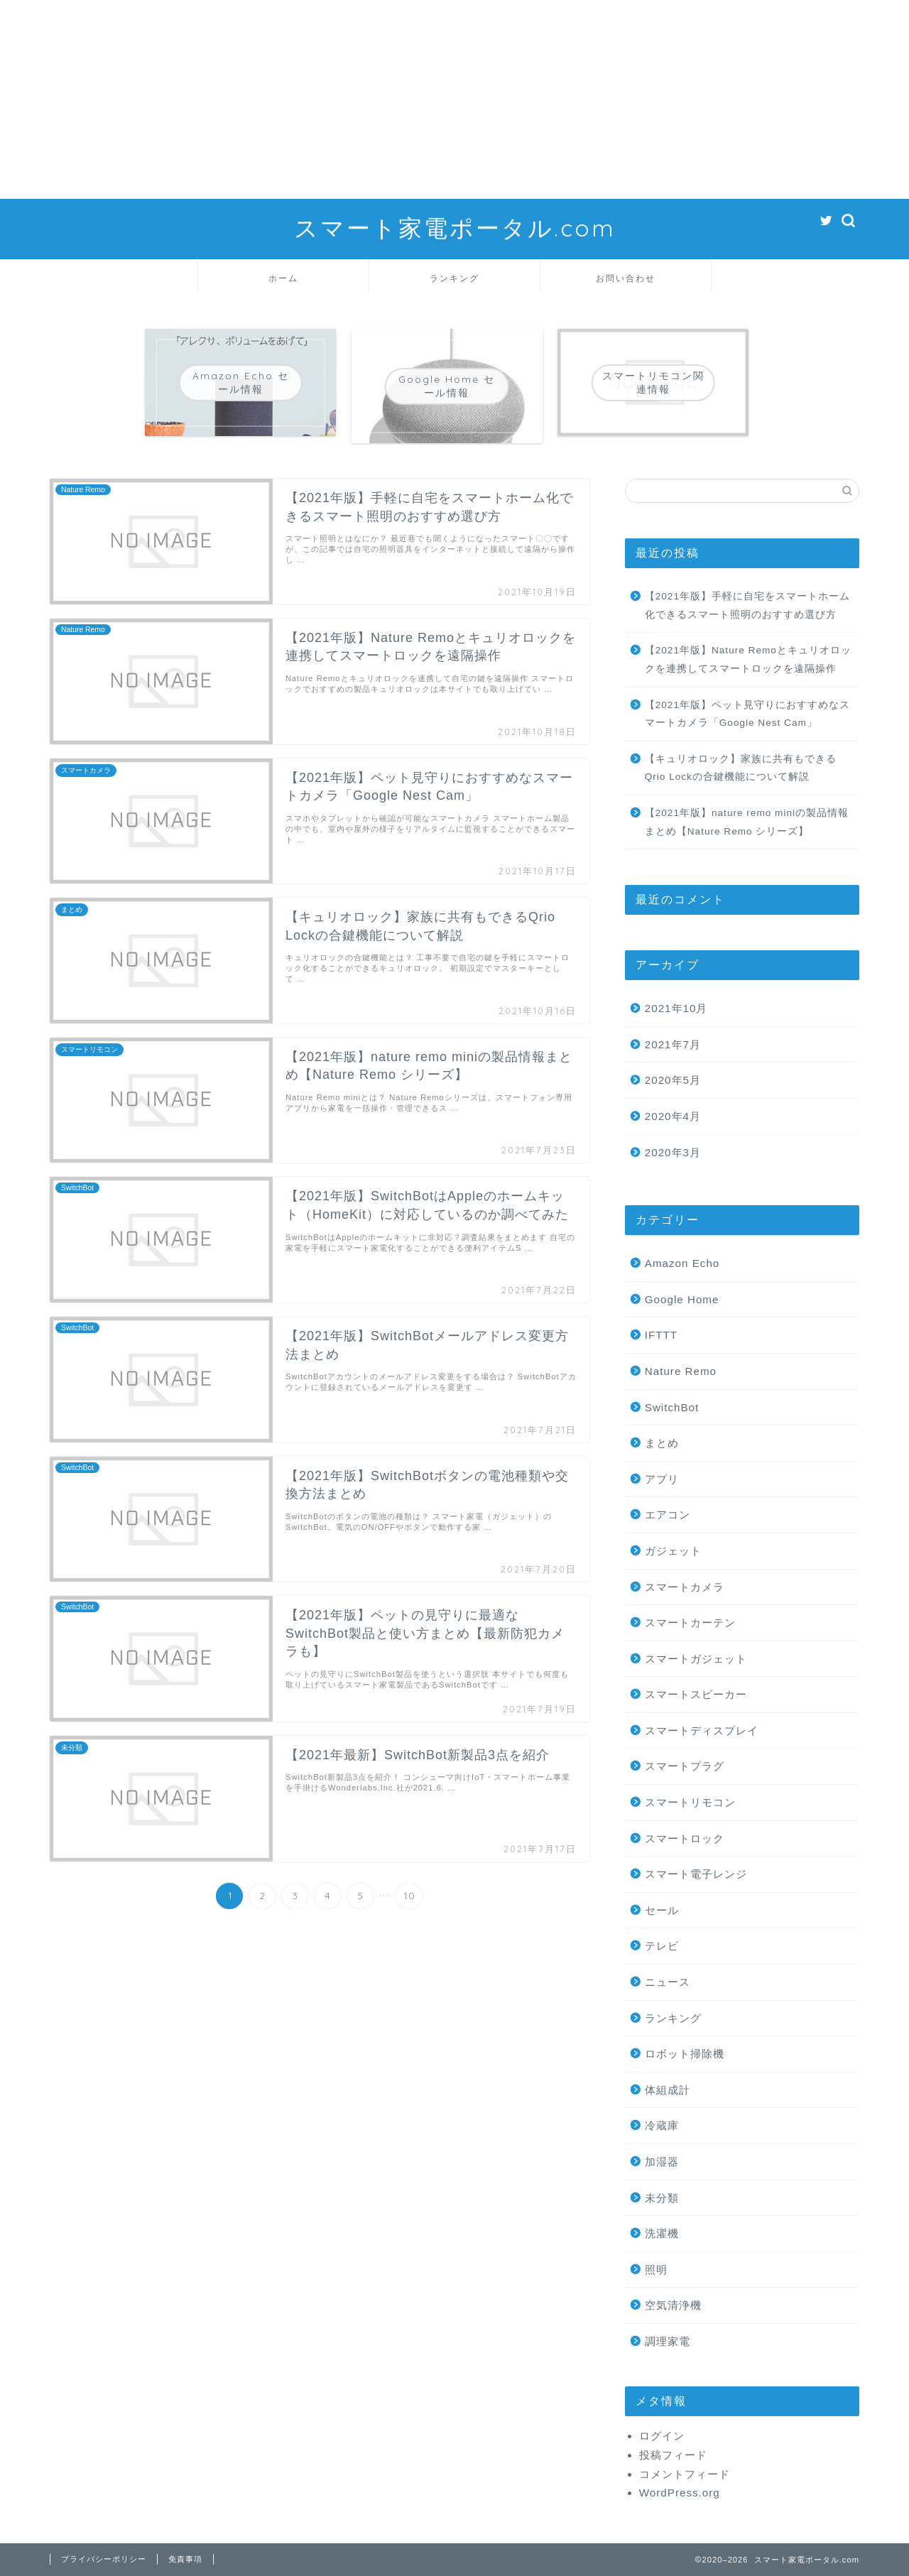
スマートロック (684, 1838)
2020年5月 (673, 1080)
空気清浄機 (673, 2305)
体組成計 (667, 2090)
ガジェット (673, 1551)
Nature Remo (681, 1371)
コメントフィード (684, 2474)
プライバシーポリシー (103, 2559)
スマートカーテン (690, 1622)
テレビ (662, 1946)
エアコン (667, 1515)
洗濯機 (662, 2233)
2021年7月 (673, 1044)
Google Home (682, 1299)
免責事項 (185, 2559)
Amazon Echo (682, 1263)
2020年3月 (673, 1152)
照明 (656, 2269)
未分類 (662, 2198)
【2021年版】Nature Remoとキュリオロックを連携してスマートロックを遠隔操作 (748, 659)
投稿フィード (673, 2455)
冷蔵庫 (662, 2125)
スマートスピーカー (696, 1694)
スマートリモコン (690, 1802)
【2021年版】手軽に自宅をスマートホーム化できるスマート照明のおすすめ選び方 (747, 605)
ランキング (454, 278)
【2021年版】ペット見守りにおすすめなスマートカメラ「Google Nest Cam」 (747, 714)
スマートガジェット (696, 1659)
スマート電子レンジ (696, 1874)
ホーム (283, 278)
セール (662, 1910)
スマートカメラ (684, 1587)
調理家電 (667, 2341)
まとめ (662, 1443)
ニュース (667, 1982)
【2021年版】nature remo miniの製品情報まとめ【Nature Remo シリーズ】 (747, 822)
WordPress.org (679, 2493)
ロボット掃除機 (684, 2054)
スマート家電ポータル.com (455, 227)
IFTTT (661, 1335)
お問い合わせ (625, 278)
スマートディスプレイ (701, 1730)
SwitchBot (672, 1407)
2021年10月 (676, 1008)
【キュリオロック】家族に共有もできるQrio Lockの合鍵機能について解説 (741, 768)
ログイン (662, 2436)
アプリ (662, 1479)
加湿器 (662, 2162)
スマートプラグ (684, 1766)
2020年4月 (673, 1116)
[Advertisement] (426, 99)
